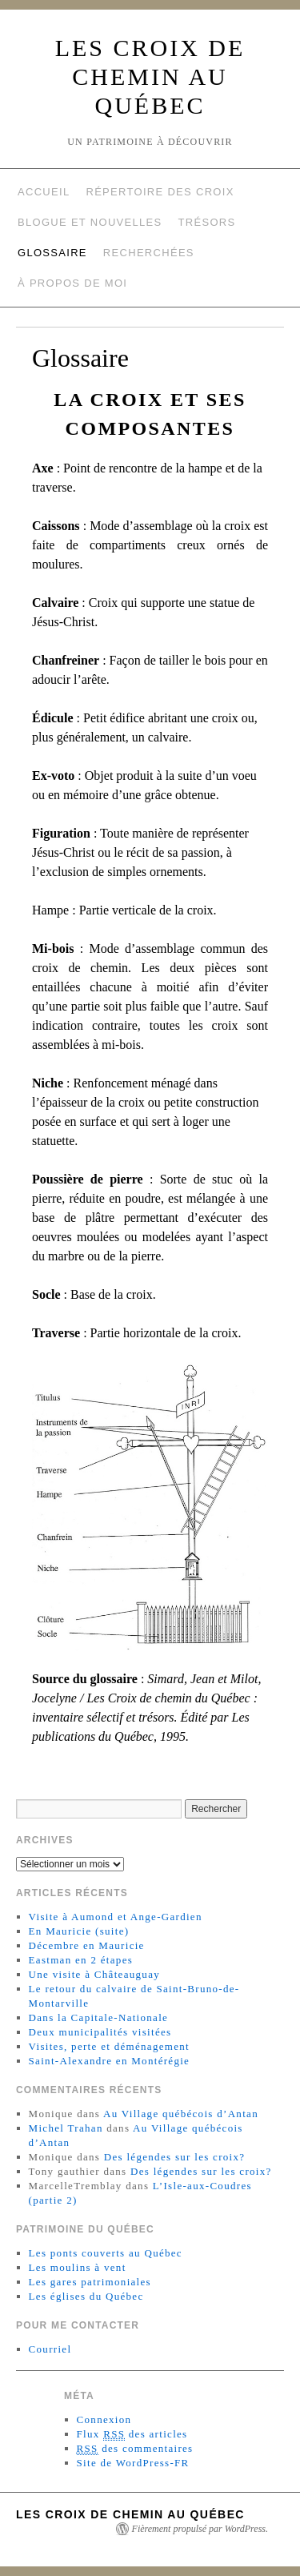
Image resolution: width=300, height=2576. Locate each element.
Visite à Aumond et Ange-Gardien (115, 1917)
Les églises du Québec (86, 2296)
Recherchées (148, 253)
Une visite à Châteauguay (94, 1974)
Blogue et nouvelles (90, 222)
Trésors (207, 222)
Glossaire (52, 253)
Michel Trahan (66, 2128)
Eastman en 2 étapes (81, 1960)
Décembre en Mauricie (87, 1945)
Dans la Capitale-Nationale (99, 2017)
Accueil (44, 192)
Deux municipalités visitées (100, 2032)
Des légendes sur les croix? (175, 2157)
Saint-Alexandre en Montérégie (109, 2061)
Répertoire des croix (160, 192)
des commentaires (135, 2448)
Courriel (50, 2349)
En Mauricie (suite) (79, 1931)
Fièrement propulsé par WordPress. (200, 2528)
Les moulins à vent (77, 2267)
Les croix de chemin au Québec (150, 76)
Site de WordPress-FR (133, 2463)
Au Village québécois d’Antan (180, 2114)
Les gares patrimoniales (90, 2282)
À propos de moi (72, 283)
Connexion (104, 2419)
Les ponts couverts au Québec (105, 2253)
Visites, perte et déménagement (109, 2046)
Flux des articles (132, 2434)
